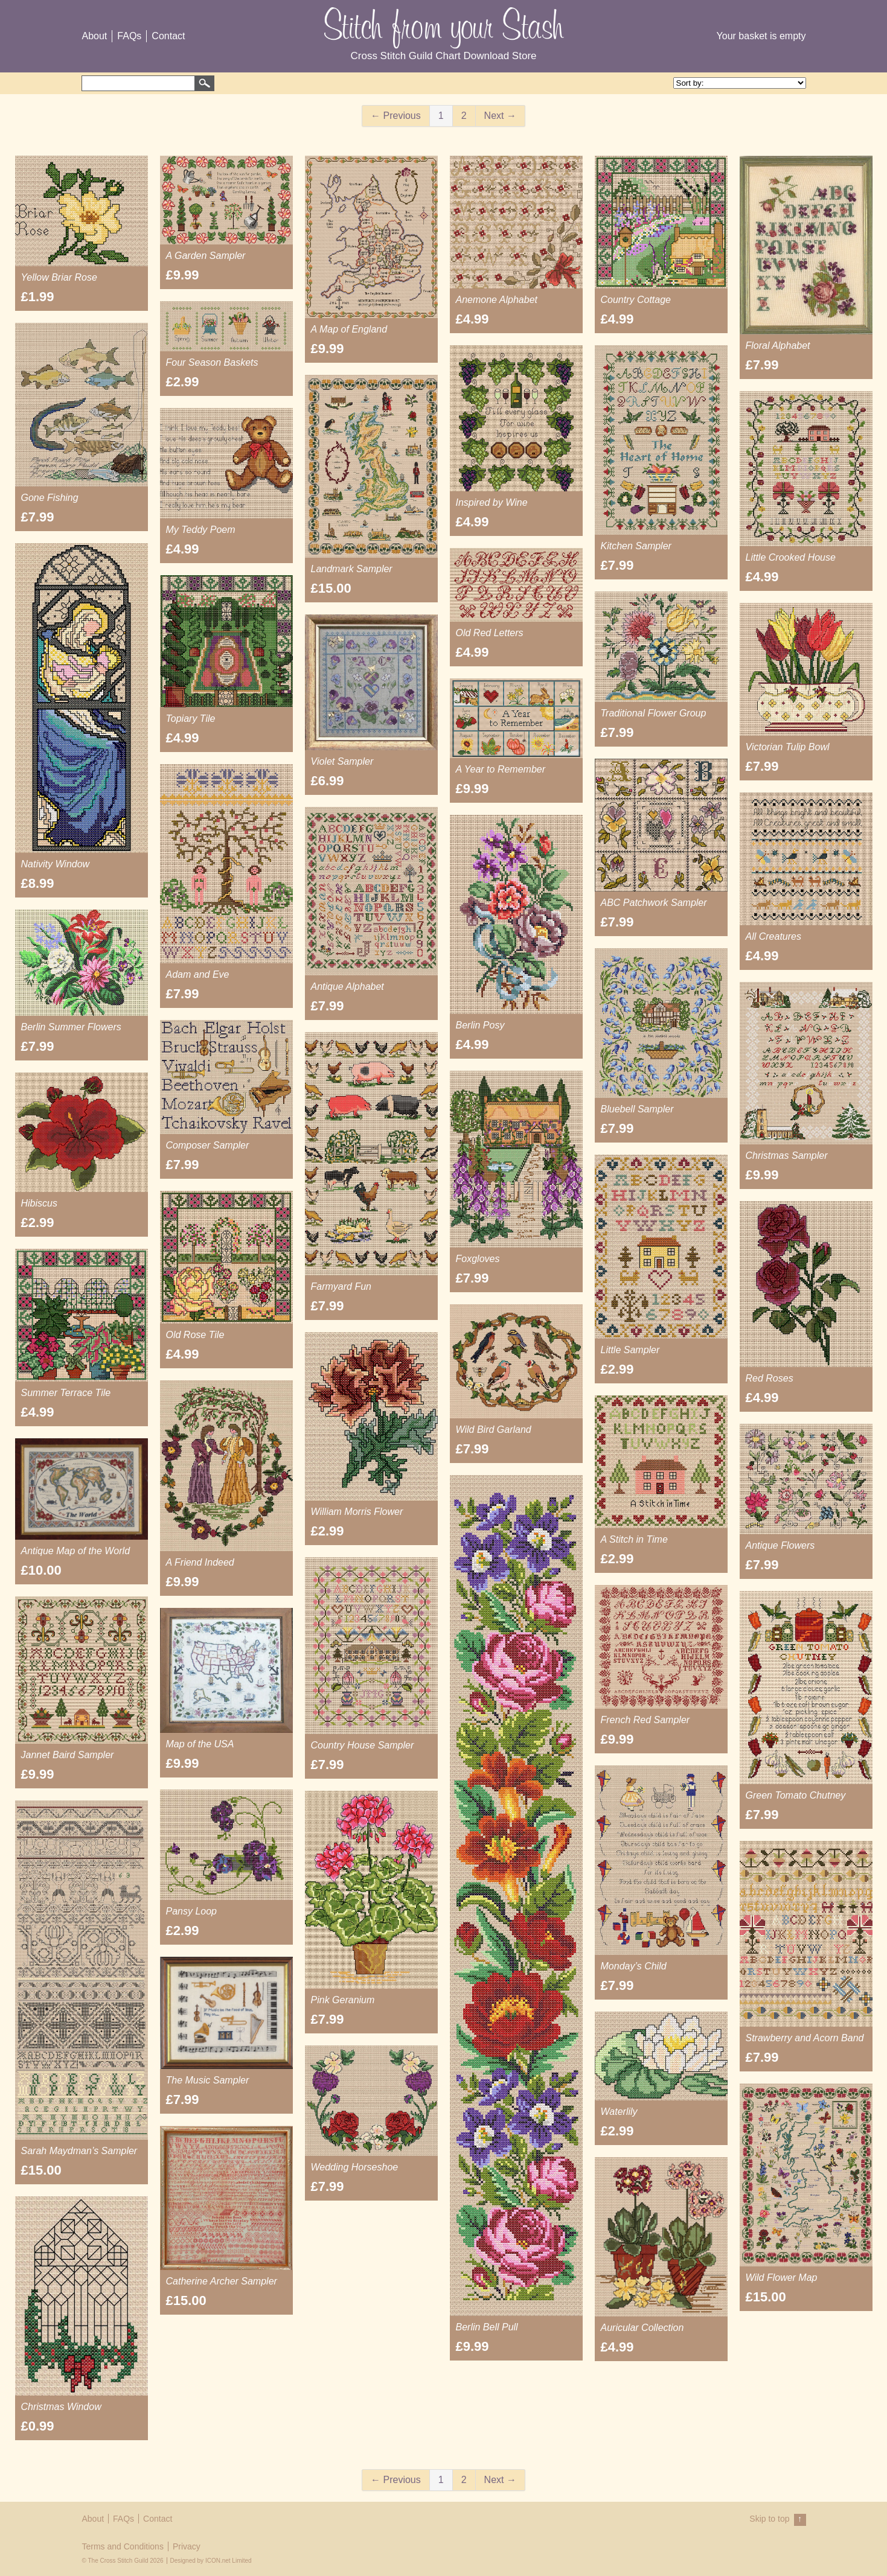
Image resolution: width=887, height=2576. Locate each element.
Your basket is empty (761, 36)
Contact (168, 36)
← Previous (396, 115)
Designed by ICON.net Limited (211, 2560)
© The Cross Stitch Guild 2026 (123, 2560)
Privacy (186, 2546)
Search (204, 83)
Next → (500, 115)
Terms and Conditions (123, 2546)
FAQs (129, 36)
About (94, 36)
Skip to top (777, 2520)
